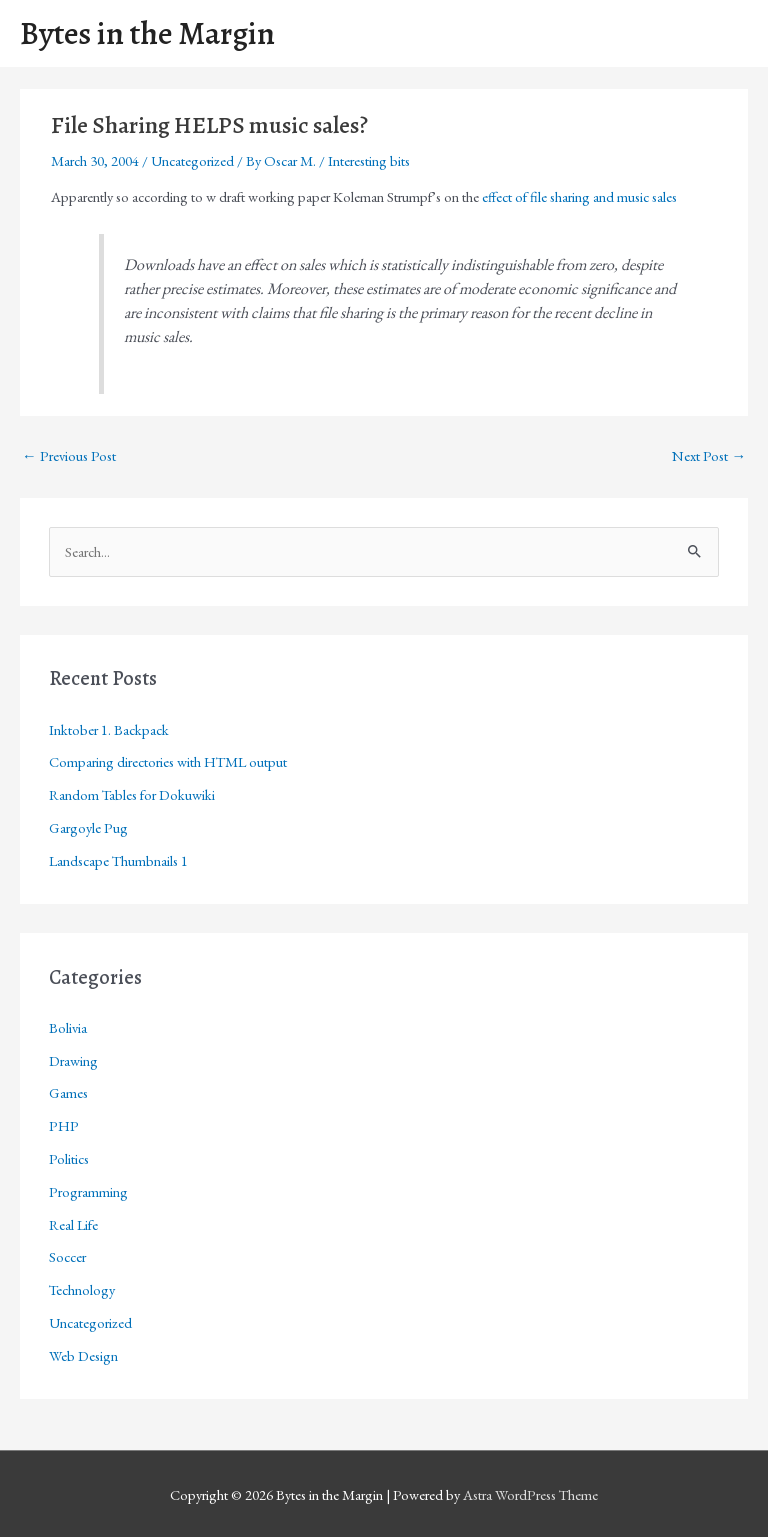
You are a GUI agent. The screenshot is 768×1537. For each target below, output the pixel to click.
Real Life (73, 1224)
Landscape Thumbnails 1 (118, 860)
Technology (82, 1289)
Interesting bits (369, 160)
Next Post (709, 455)
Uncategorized (192, 160)
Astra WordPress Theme (530, 1494)
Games (68, 1092)
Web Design (83, 1355)
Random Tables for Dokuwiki (132, 794)
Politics (69, 1158)
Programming (88, 1191)
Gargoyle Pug (88, 827)
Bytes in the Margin (147, 33)
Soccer (67, 1256)
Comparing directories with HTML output (168, 761)
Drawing (73, 1060)
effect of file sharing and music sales (579, 196)
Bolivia (68, 1027)
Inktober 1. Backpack (109, 729)
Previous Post (69, 455)
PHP (64, 1125)
